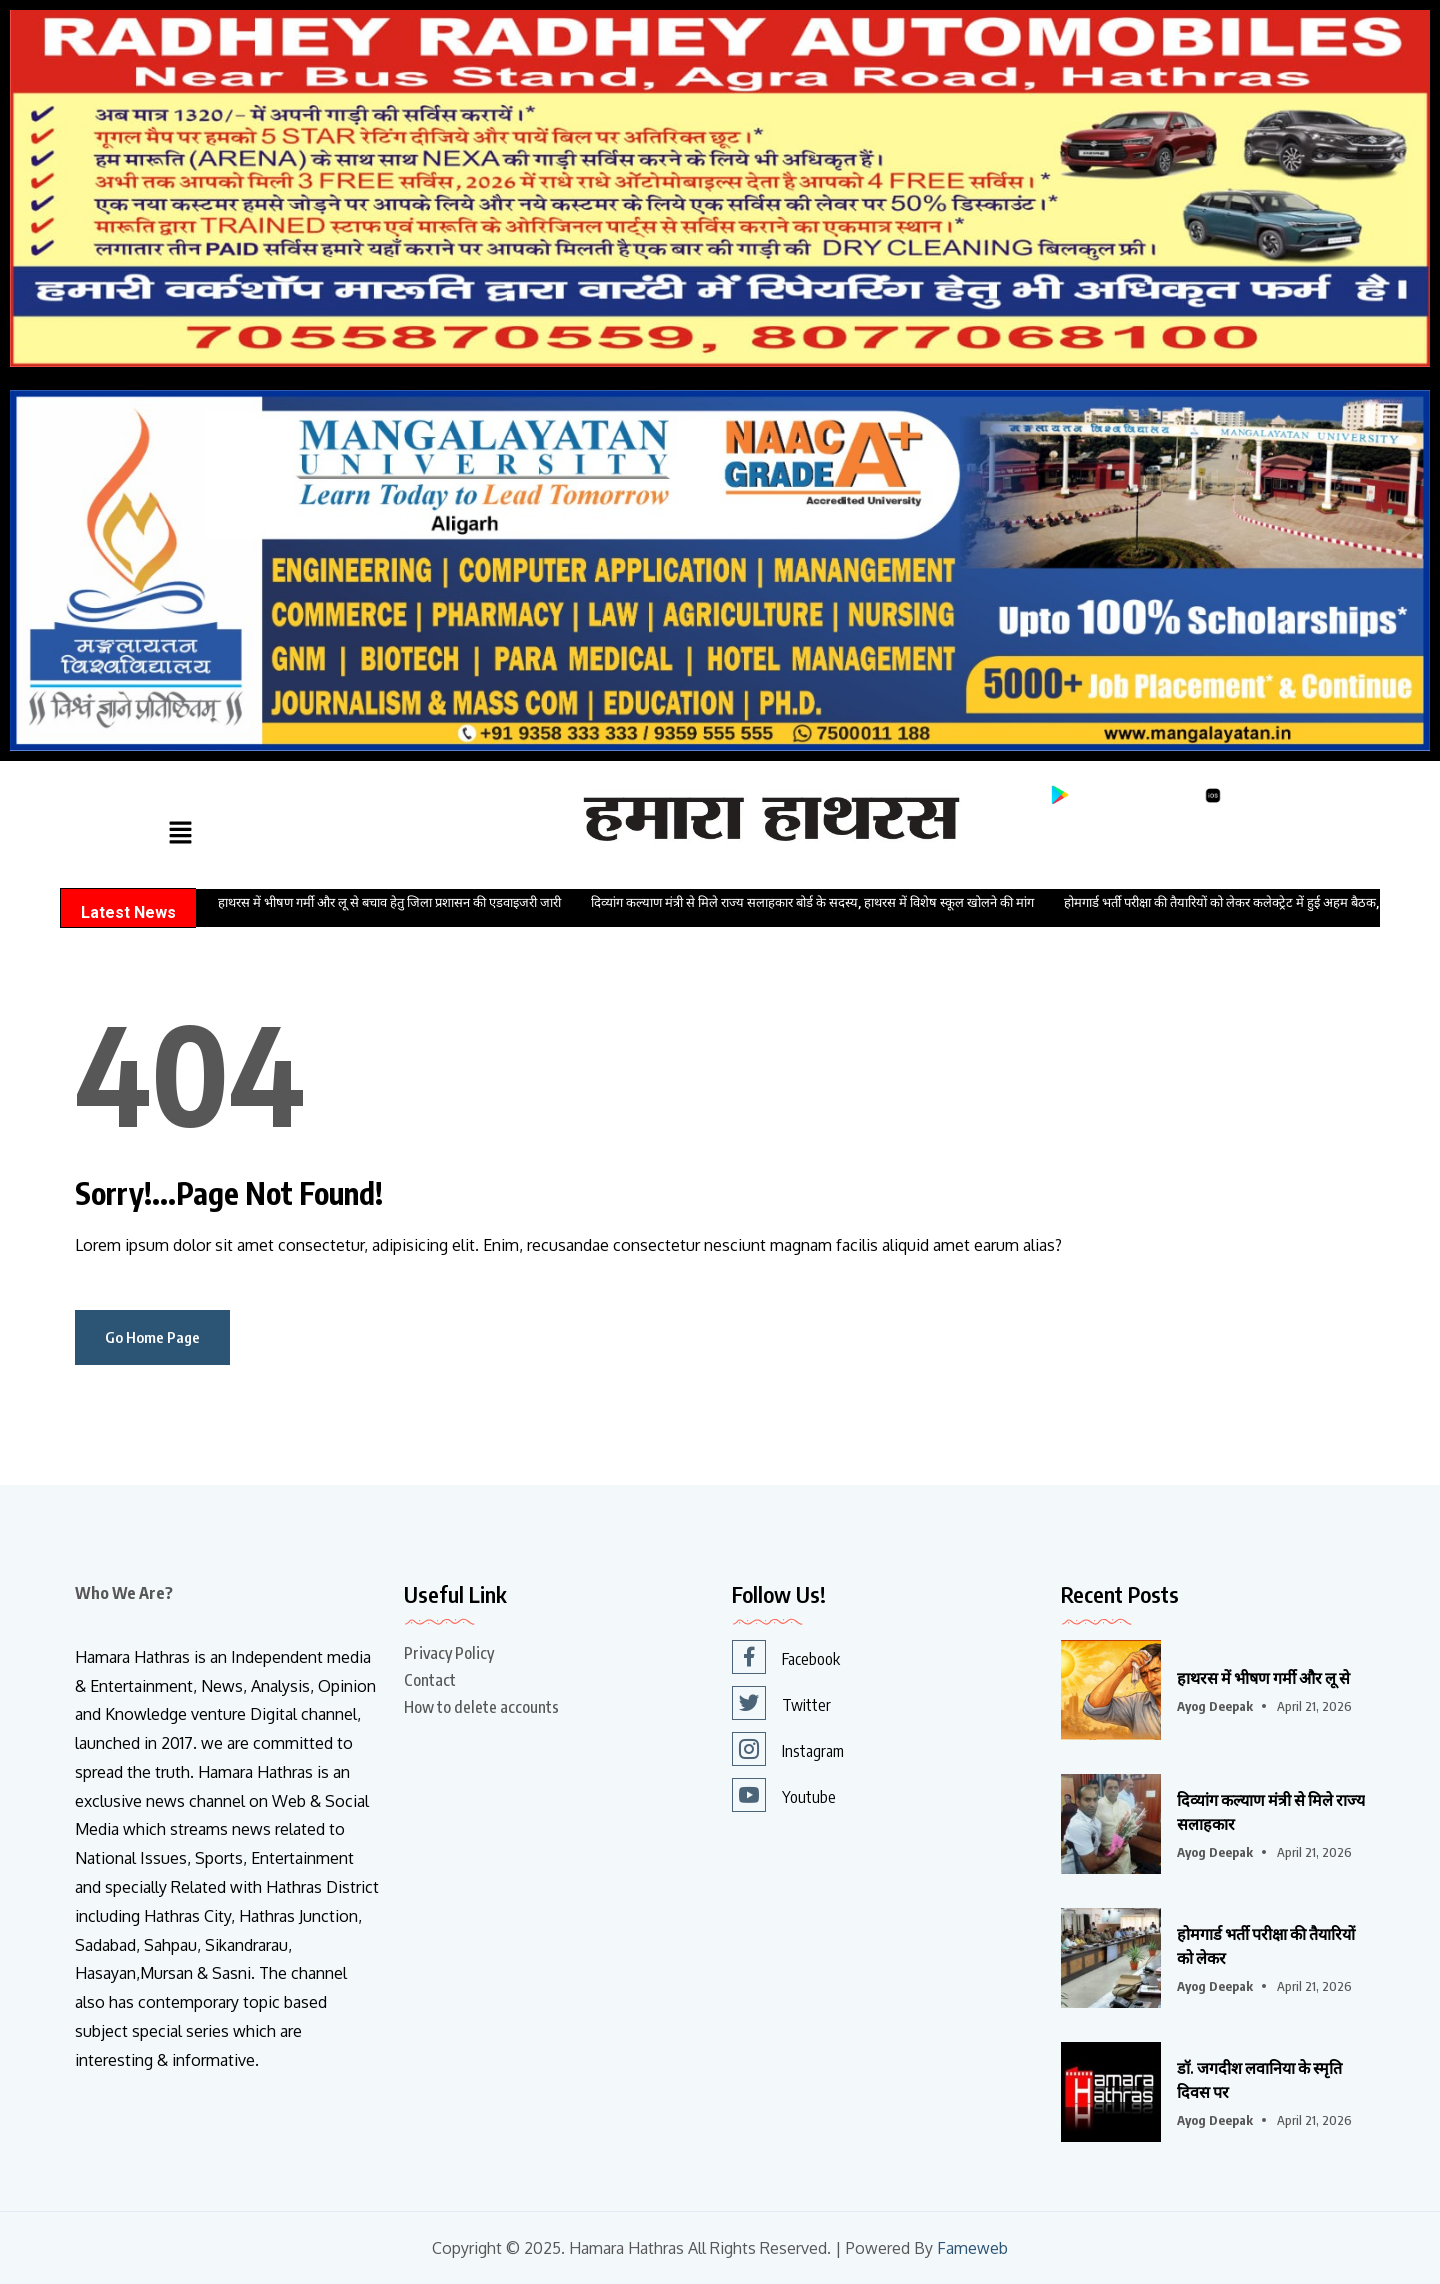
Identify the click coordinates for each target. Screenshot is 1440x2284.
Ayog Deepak (1215, 1706)
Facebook (786, 1657)
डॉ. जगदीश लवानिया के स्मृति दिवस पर (1259, 2080)
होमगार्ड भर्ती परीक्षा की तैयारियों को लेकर (1266, 1946)
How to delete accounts (481, 1707)
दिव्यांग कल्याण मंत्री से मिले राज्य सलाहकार (1271, 1812)
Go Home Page (152, 1337)
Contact (430, 1680)
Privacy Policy (449, 1653)
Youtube (784, 1795)
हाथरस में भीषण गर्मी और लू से (1263, 1678)
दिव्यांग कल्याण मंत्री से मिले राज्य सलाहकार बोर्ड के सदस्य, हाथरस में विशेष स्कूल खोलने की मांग (812, 902)
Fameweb (972, 2248)
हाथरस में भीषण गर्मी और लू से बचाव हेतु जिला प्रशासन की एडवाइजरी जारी (389, 902)
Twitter (781, 1703)
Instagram (788, 1749)
